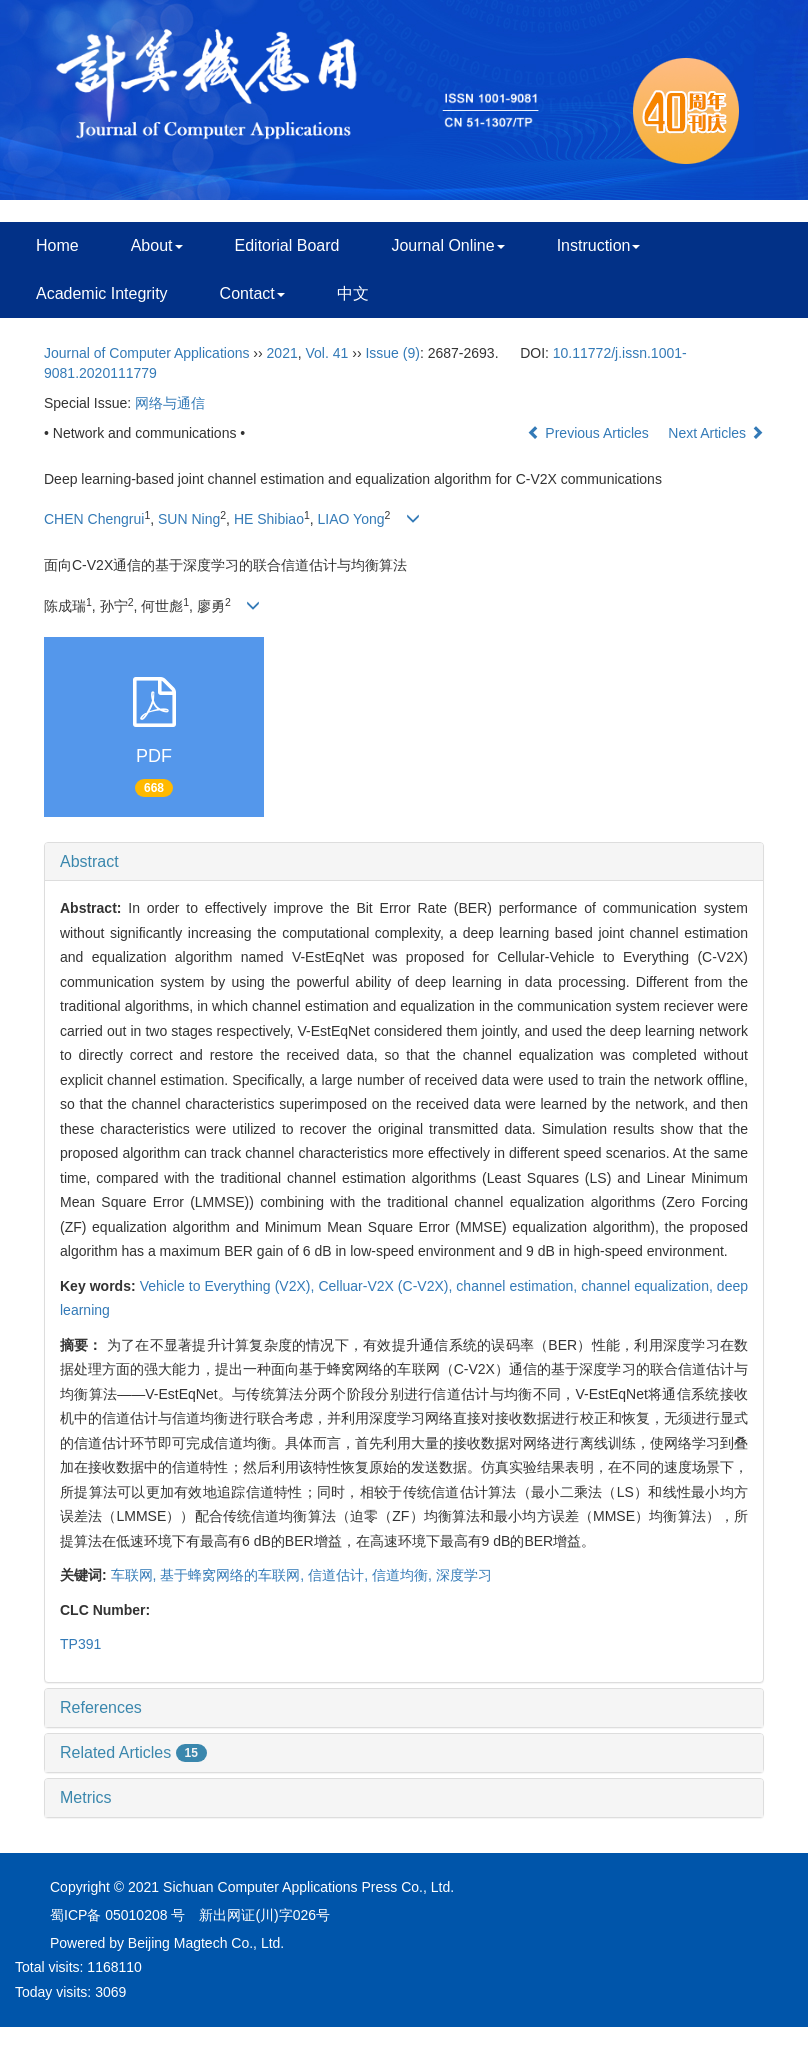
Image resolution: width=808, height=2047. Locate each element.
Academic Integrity (102, 293)
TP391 (80, 1644)
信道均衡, (404, 1575)
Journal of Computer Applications (146, 353)
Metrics (86, 1797)
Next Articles (716, 433)
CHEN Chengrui (94, 519)
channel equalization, (649, 1286)
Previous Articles (589, 433)
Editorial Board (287, 245)
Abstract (89, 861)
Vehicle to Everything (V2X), (229, 1286)
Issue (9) (392, 353)
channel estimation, (518, 1286)
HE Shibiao (269, 519)
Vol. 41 (327, 353)
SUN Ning (189, 519)
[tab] (404, 862)
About (157, 245)
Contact (252, 293)
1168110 (114, 1967)
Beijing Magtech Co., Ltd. (206, 1943)
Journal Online (447, 245)
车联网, (136, 1575)
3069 (110, 1992)
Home (57, 245)
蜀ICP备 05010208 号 (117, 1915)
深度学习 (464, 1575)
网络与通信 (170, 403)
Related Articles (133, 1752)
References (101, 1707)
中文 (353, 293)
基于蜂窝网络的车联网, (234, 1575)
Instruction (599, 245)
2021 (282, 353)
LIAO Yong (351, 519)
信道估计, (340, 1575)
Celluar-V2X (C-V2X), (387, 1286)
